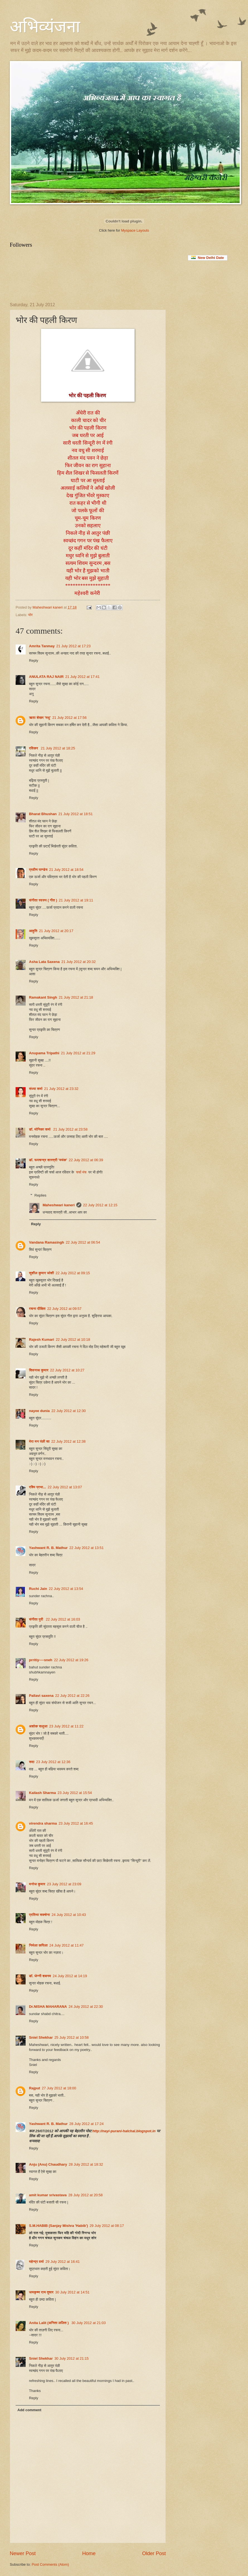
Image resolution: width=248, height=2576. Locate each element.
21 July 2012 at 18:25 (58, 748)
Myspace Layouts (135, 230)
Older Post (154, 2553)
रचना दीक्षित (37, 1309)
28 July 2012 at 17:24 (86, 2124)
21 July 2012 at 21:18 (76, 997)
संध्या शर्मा (35, 1089)
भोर (30, 615)
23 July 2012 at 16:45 (76, 1823)
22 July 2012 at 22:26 (72, 1695)
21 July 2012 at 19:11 (76, 900)
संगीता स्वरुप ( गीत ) (43, 900)
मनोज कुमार (37, 1884)
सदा (31, 1762)
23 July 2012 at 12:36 (53, 1762)
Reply (33, 660)
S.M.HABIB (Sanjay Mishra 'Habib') (58, 2226)
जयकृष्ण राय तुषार (41, 2292)
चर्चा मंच (81, 1172)
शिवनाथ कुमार (38, 1370)
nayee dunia (39, 1411)
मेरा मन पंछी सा (39, 1441)
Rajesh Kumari (41, 1339)
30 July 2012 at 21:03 (88, 2323)
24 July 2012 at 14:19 (70, 1976)
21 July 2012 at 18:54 (66, 869)
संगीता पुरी (36, 1619)
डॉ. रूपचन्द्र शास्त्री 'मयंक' (48, 1160)
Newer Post (23, 2553)
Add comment (29, 2410)
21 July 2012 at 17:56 (69, 717)
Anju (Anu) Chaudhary (48, 2164)
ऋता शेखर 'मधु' (40, 717)
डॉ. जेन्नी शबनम (40, 1976)
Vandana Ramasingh (46, 1242)
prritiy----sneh (40, 1660)
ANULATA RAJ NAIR (46, 677)
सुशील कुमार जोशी (41, 1273)
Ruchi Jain (38, 1589)
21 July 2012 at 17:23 (73, 646)
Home (89, 2553)
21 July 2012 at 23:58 (70, 1129)
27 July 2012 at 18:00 (59, 2088)
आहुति (33, 931)
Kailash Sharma (42, 1793)
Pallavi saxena (41, 1695)
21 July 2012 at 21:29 (78, 1053)
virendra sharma (43, 1823)
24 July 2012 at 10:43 (69, 1915)
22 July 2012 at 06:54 (83, 1242)
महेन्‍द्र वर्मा (36, 2261)
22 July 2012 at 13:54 (66, 1589)
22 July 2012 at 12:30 (68, 1411)
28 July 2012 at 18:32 (86, 2164)
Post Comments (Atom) (50, 2564)
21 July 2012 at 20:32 (78, 962)
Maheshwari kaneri (59, 1205)
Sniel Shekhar (41, 2037)
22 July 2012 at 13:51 (86, 1548)
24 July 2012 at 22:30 (86, 2006)
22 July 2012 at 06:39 (86, 1160)
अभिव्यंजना (45, 27)
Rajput (34, 2088)
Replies (41, 1195)
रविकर (34, 748)
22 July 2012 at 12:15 (100, 1205)
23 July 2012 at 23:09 (64, 1884)
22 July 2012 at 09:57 (64, 1309)
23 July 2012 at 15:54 (75, 1793)
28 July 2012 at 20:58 (85, 2195)
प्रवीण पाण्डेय (38, 869)
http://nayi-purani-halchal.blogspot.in (124, 2131)
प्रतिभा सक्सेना (39, 1915)
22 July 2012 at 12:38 (68, 1441)
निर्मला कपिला (38, 1945)
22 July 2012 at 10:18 (73, 1339)
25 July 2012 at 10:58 (71, 2037)
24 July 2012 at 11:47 (66, 1945)
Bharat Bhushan (43, 814)
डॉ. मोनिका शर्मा (40, 1129)
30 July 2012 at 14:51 (72, 2292)
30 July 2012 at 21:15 (71, 2358)
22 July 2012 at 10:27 (67, 1370)
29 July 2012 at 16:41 (62, 2261)
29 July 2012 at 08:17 (106, 2226)
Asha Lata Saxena (44, 962)
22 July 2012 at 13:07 (65, 1487)
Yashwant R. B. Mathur (48, 1548)
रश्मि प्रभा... (37, 1487)
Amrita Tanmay (42, 646)
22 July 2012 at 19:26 (71, 1660)
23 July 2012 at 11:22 (66, 1726)
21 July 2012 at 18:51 (75, 814)
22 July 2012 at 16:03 (63, 1619)
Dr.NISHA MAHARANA (48, 2006)
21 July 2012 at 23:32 (61, 1089)
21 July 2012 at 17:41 (82, 677)
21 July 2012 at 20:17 (56, 931)
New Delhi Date (207, 258)
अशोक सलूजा (38, 1726)
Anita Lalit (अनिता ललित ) (49, 2323)
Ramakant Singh (43, 997)
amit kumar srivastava (48, 2195)
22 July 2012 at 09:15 (73, 1273)
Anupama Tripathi (44, 1053)
